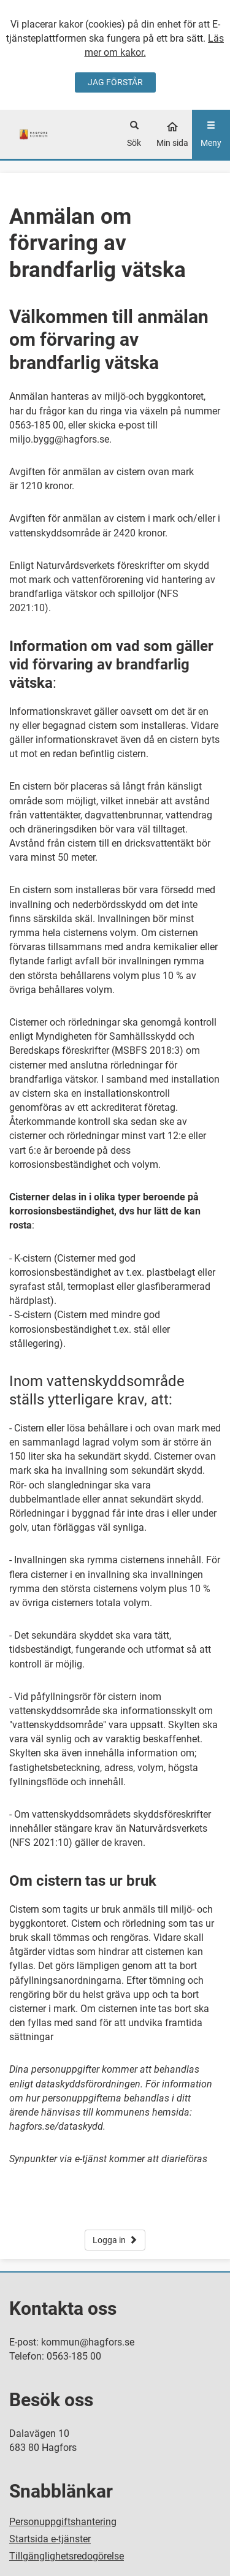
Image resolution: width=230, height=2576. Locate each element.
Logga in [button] (115, 2240)
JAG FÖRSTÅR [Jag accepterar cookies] (115, 82)
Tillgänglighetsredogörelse (66, 2556)
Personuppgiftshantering (63, 2522)
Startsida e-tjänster (50, 2539)
